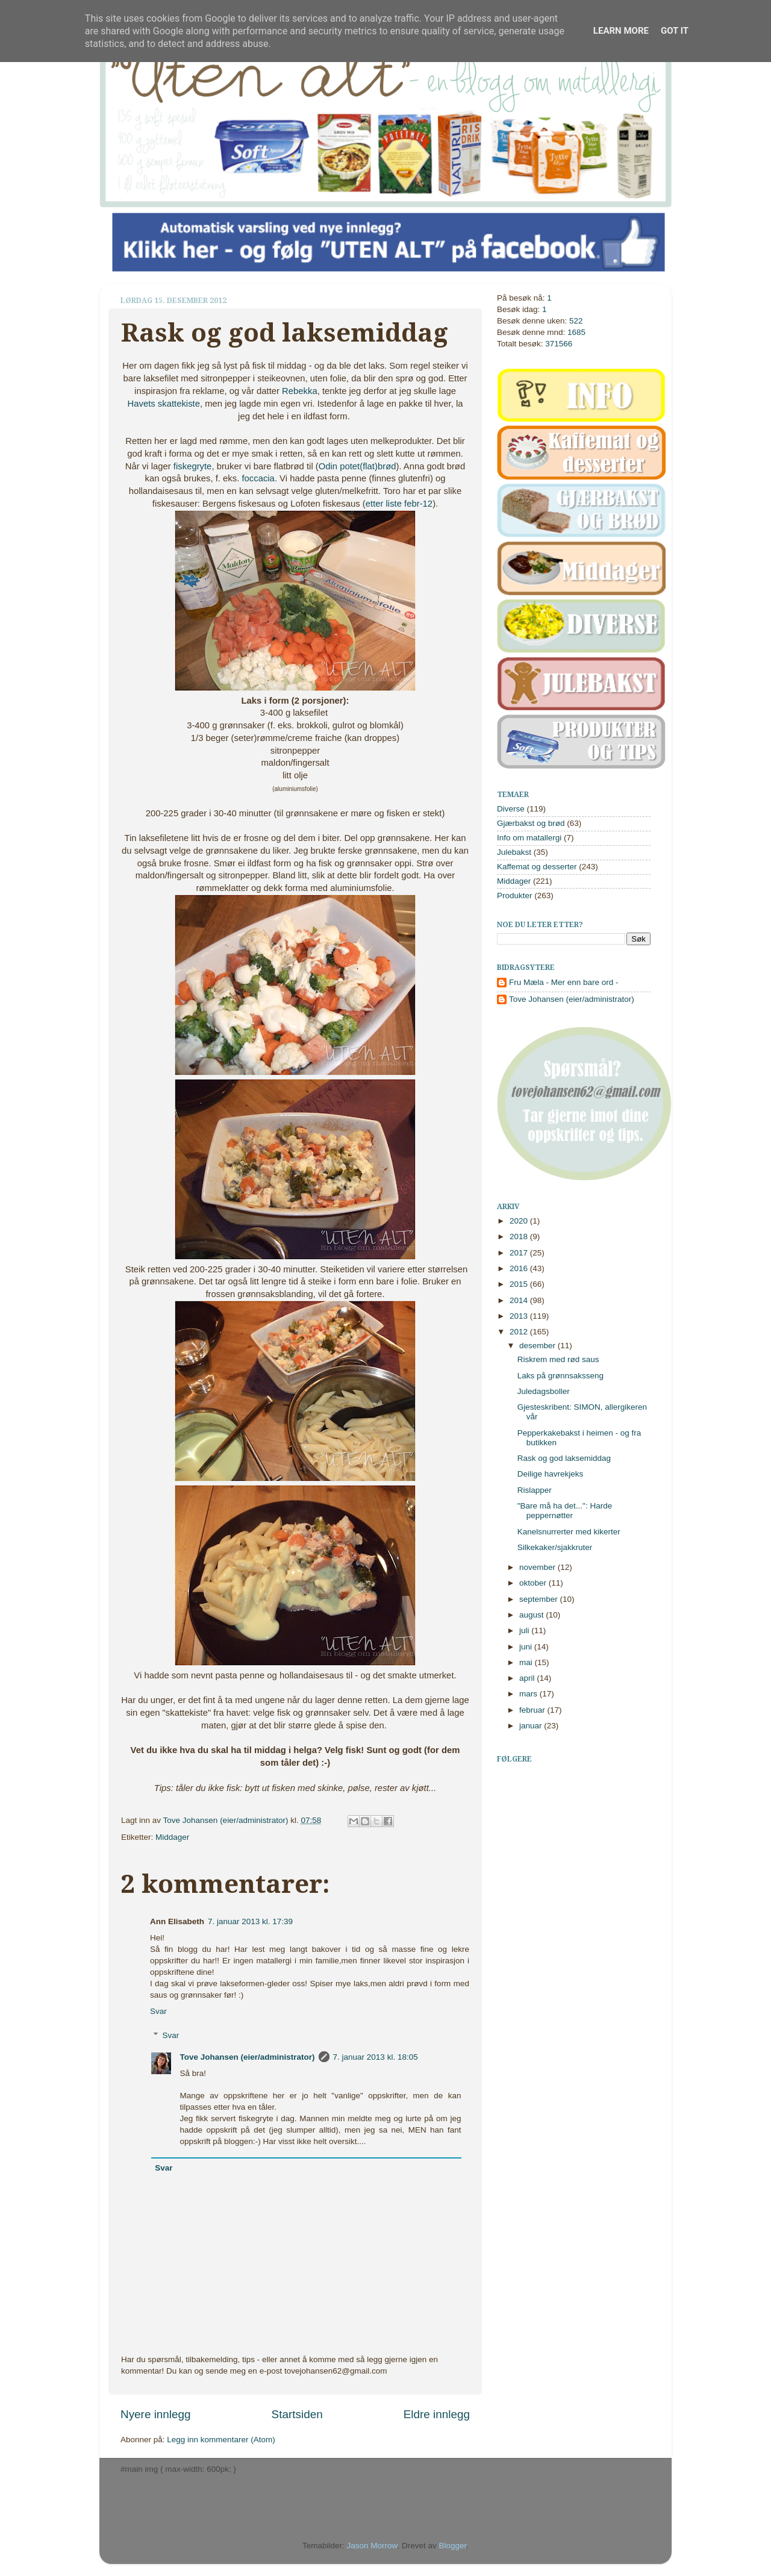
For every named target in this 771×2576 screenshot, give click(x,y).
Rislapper (534, 1490)
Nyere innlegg (155, 2414)
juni (526, 1646)
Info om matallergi (529, 837)
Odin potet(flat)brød (357, 466)
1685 (576, 332)
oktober (534, 1582)
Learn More (621, 30)
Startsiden (297, 2414)
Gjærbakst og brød (531, 823)
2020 (520, 1220)
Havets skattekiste (164, 403)
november (538, 1567)
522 (576, 320)
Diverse (511, 808)
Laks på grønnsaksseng (560, 1375)
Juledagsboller (543, 1391)
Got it (674, 30)
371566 (558, 343)
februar (533, 1710)
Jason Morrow (371, 2545)
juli (525, 1630)
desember (538, 1345)
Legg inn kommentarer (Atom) (221, 2439)
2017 (520, 1252)
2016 (520, 1268)
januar (531, 1725)
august (532, 1614)
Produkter (514, 895)
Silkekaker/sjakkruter (555, 1547)
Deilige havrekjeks (550, 1473)
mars (529, 1693)
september (539, 1599)
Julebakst (514, 852)
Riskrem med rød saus (558, 1359)
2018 (520, 1236)
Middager (172, 1837)
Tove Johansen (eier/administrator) (227, 1820)
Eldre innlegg (437, 2414)
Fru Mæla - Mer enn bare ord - (564, 982)
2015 (520, 1284)
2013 (520, 1316)
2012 (520, 1331)
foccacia (258, 478)
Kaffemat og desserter (537, 866)
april (528, 1678)
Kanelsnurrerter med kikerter (568, 1531)
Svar (158, 2011)
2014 (520, 1300)
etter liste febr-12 (399, 503)
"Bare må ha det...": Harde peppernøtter (564, 1510)
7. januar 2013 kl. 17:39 (250, 1921)
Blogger (453, 2545)
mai (527, 1662)
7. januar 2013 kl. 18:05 (375, 2057)
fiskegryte (192, 466)
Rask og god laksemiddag (564, 1458)
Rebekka (299, 391)
